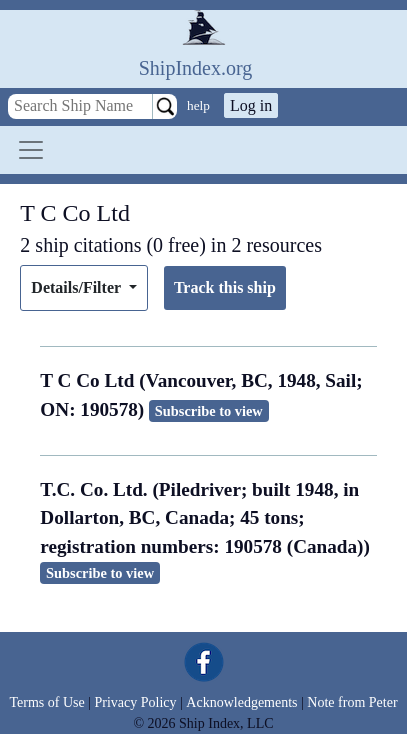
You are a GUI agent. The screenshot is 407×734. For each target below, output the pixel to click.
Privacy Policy (135, 702)
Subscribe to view (209, 411)
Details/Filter (77, 287)
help (198, 105)
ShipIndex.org (196, 68)
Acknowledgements (241, 702)
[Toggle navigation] (31, 150)
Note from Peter (352, 702)
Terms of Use (46, 702)
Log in (251, 105)
